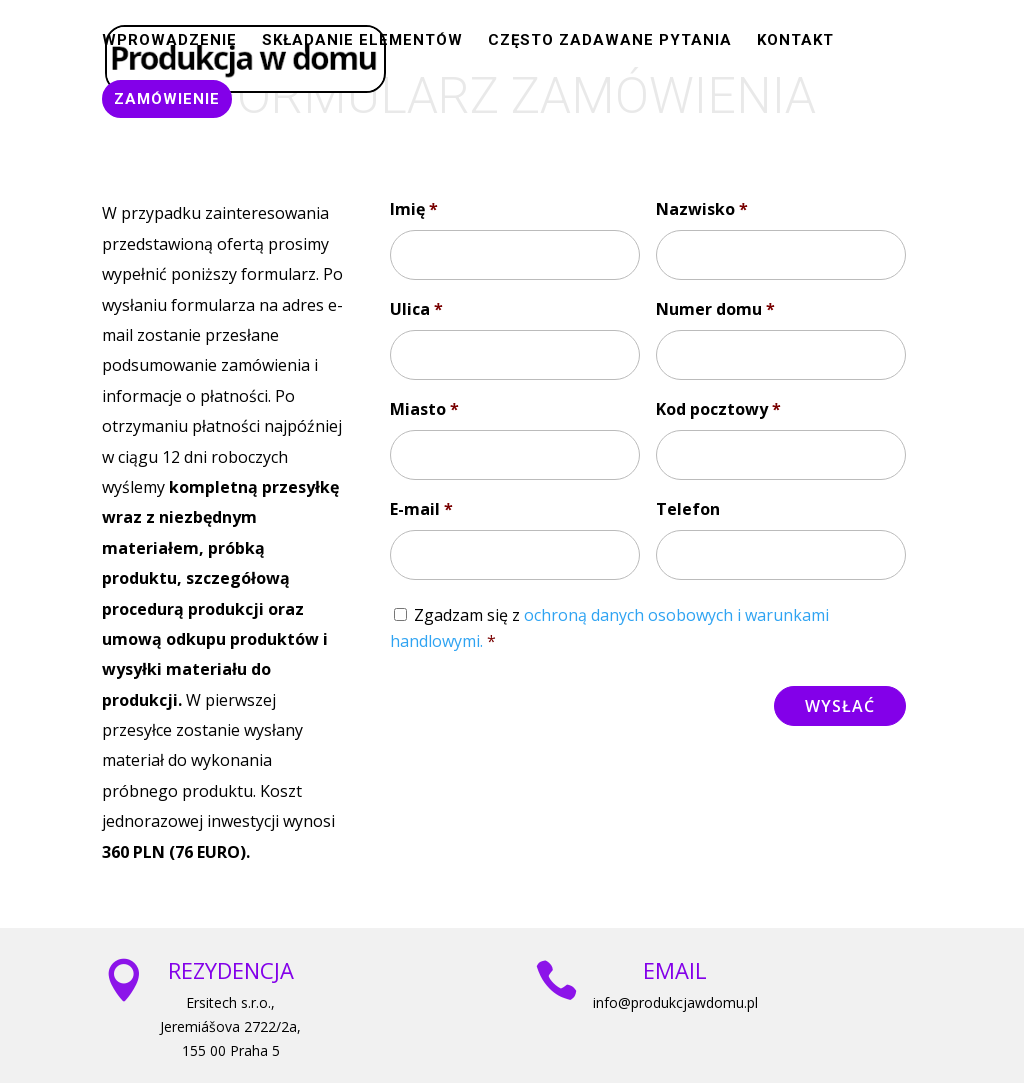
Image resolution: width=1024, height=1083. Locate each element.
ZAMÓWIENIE (167, 99)
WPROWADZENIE (169, 41)
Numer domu (715, 309)
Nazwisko (702, 209)
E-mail (421, 509)
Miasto (424, 409)
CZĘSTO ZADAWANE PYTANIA (610, 41)
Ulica (416, 309)
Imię (414, 209)
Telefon (688, 509)
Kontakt (795, 41)
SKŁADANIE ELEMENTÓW (362, 41)
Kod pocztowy (718, 409)
